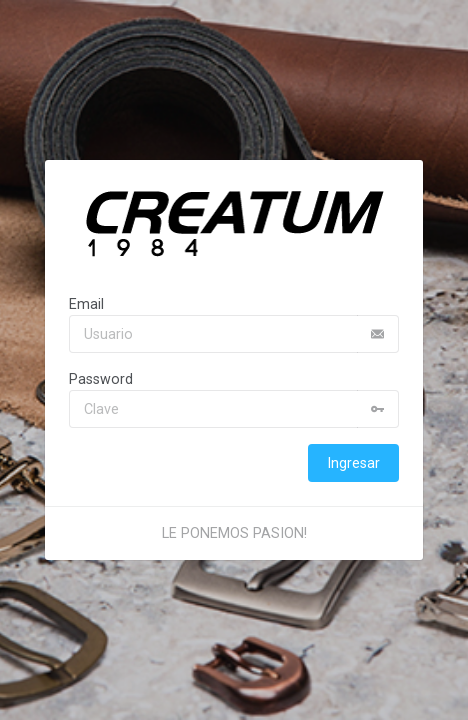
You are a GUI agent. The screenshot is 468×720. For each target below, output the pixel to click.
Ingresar (353, 463)
